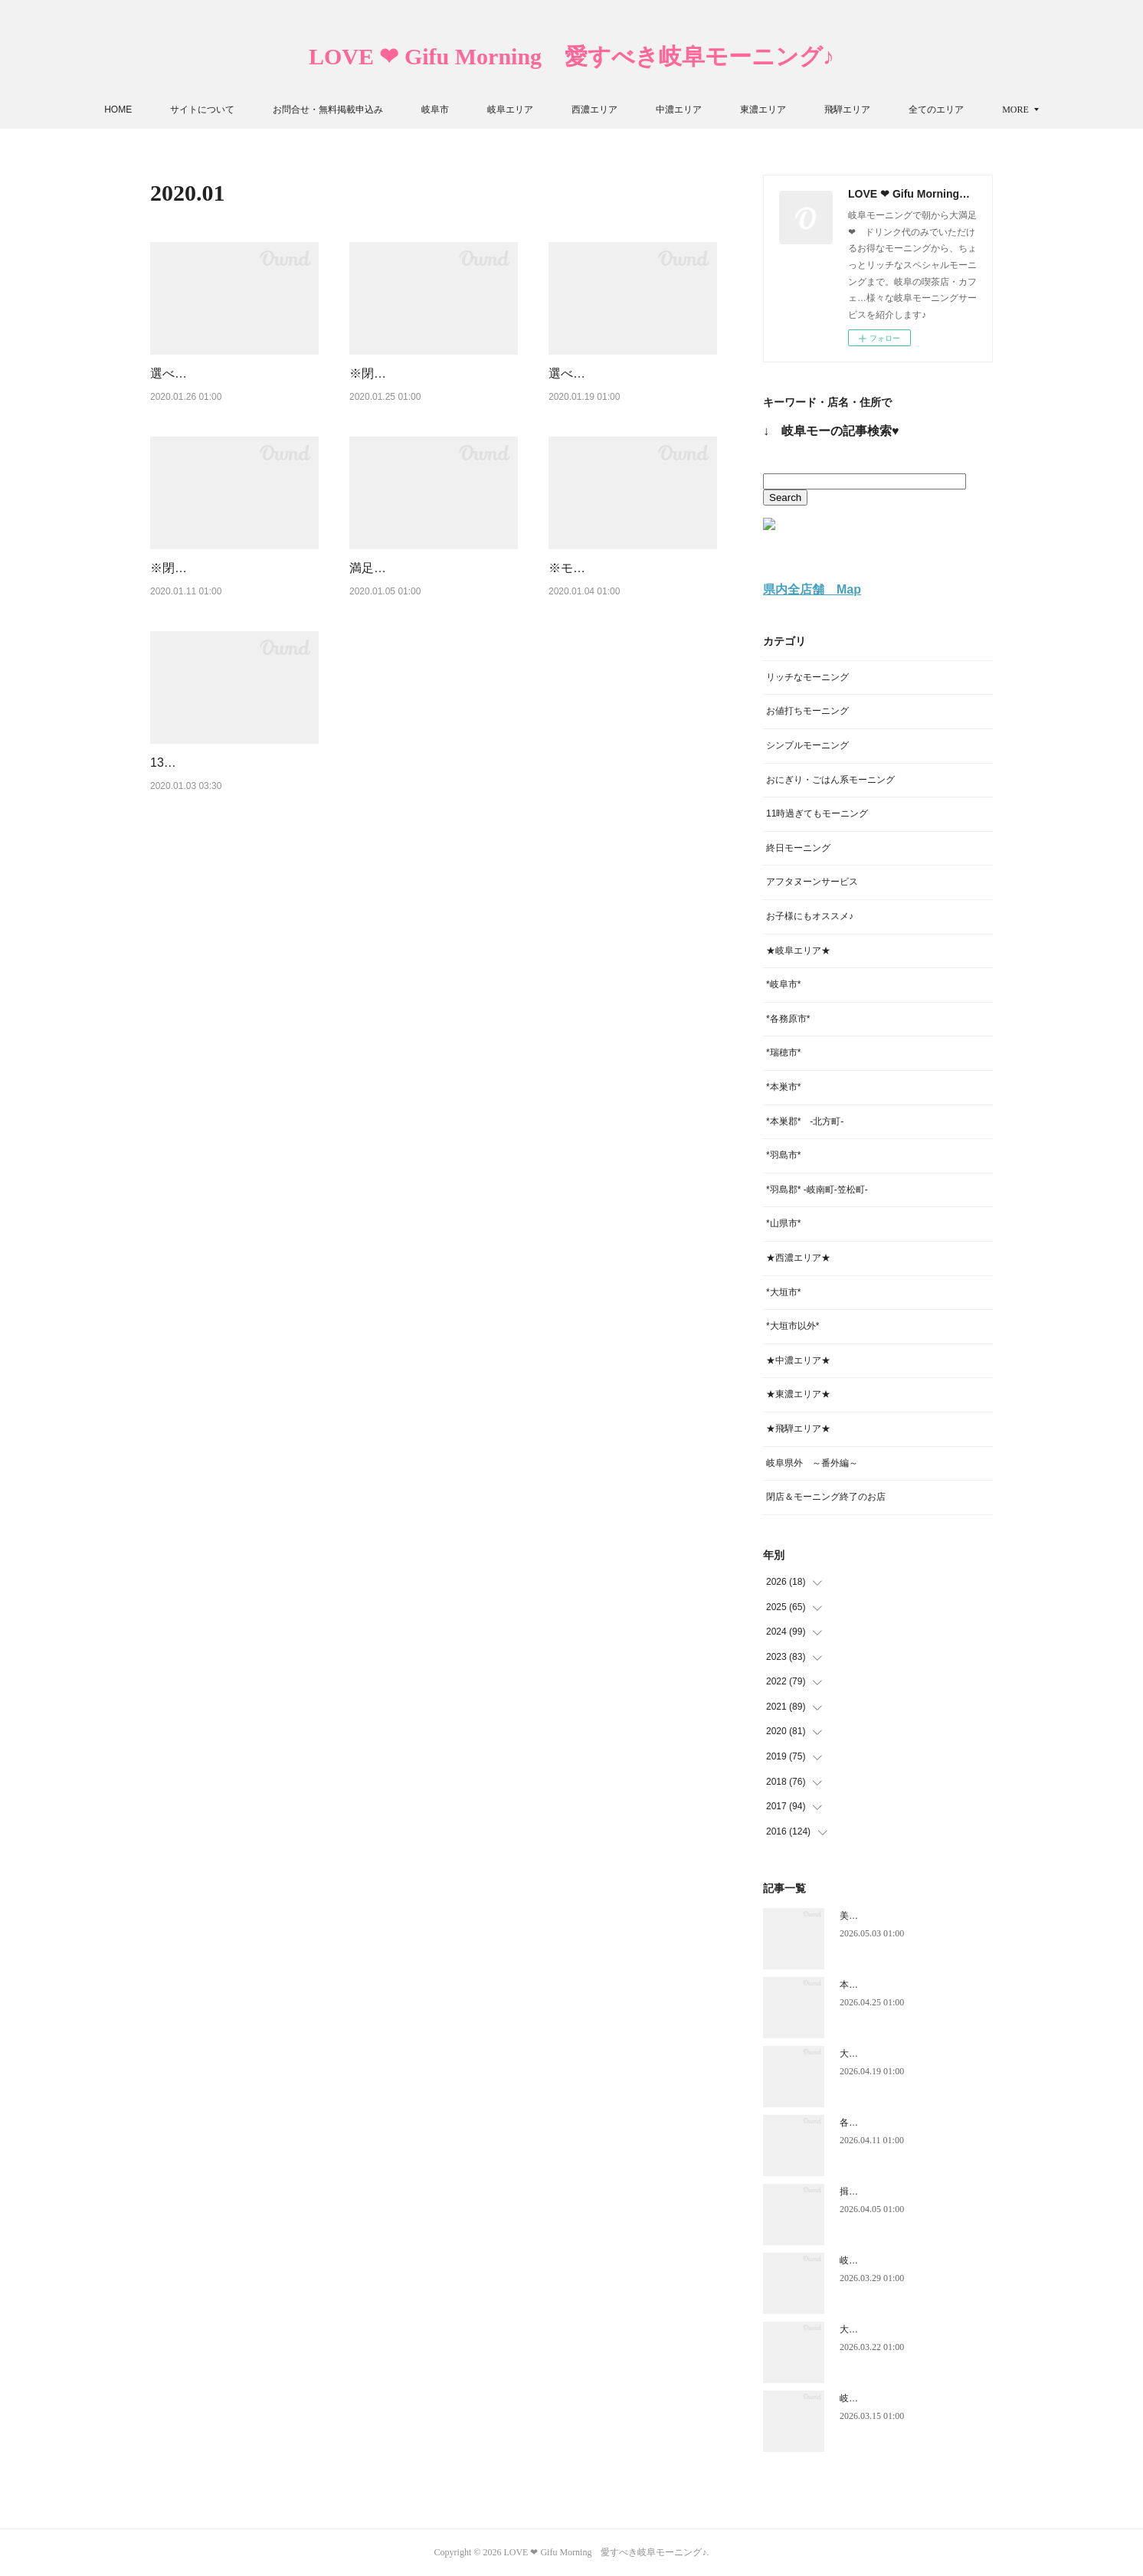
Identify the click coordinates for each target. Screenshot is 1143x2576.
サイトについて (249, 109)
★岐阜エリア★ (798, 950)
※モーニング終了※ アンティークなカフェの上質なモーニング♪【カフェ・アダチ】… (631, 627)
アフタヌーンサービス (812, 881)
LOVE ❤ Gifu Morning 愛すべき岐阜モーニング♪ (571, 56)
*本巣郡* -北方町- (804, 1121)
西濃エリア (641, 109)
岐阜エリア (557, 109)
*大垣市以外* (792, 1326)
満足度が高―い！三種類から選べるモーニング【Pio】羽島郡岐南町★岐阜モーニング (431, 627)
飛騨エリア (894, 109)
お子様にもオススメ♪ (809, 916)
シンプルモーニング (807, 745)
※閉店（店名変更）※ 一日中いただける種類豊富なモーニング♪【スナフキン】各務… (233, 627)
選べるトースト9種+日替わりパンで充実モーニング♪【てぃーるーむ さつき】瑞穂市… (631, 393)
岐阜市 (482, 109)
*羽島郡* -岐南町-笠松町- (817, 1189)
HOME (164, 109)
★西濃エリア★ (798, 1257)
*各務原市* (788, 1018)
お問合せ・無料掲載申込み (374, 109)
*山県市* (783, 1223)
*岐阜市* (783, 984)
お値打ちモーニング (807, 710)
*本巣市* (783, 1087)
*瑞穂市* (783, 1052)
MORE (968, 109)
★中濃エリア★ (798, 1360)
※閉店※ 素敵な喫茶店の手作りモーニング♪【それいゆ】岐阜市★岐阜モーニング (432, 393)
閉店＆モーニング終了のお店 (826, 1496)
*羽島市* (783, 1155)
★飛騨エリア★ (798, 1428)
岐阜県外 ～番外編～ (812, 1463)
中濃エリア (725, 109)
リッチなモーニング (807, 677)
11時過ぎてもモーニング (817, 813)
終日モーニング (798, 848)
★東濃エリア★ (798, 1394)
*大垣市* (783, 1292)
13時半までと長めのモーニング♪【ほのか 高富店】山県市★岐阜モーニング (233, 860)
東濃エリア (810, 109)
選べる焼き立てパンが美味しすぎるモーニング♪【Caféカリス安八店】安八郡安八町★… (233, 393)
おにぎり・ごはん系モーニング (830, 779)
